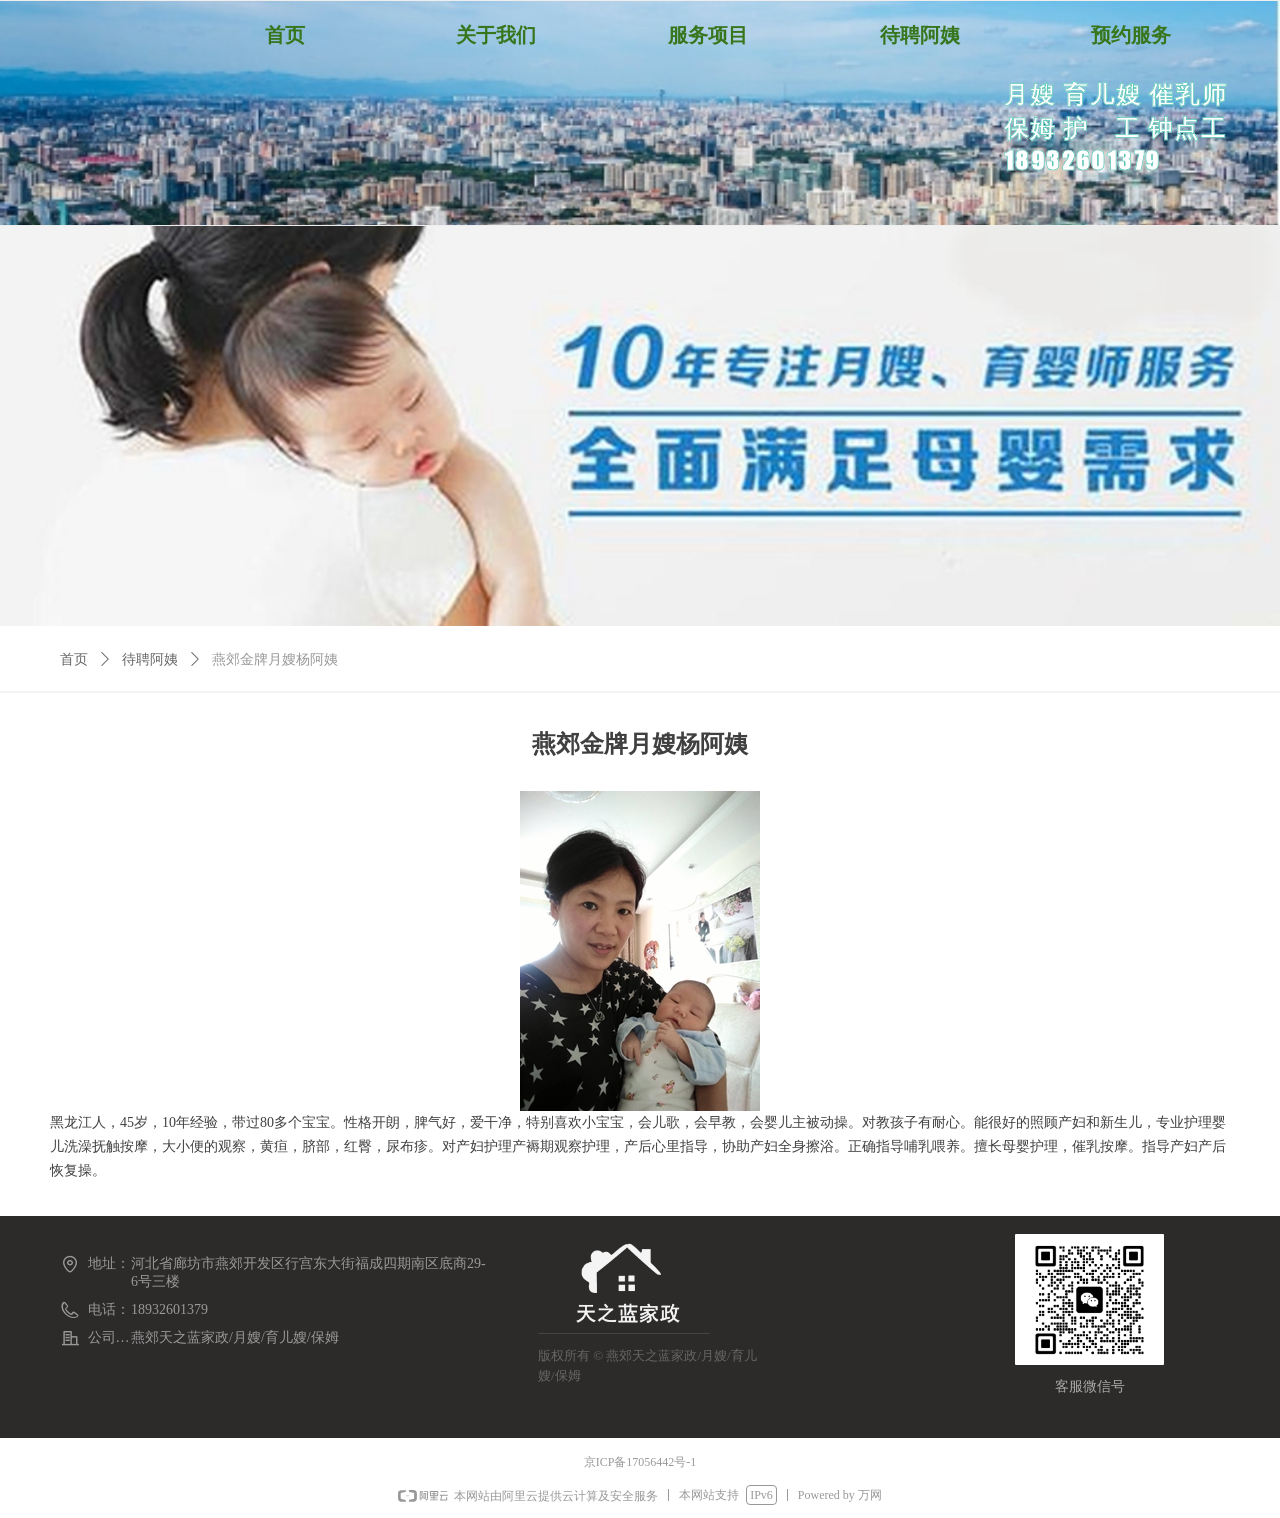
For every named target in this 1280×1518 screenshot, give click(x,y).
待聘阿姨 (150, 659)
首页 (74, 659)
